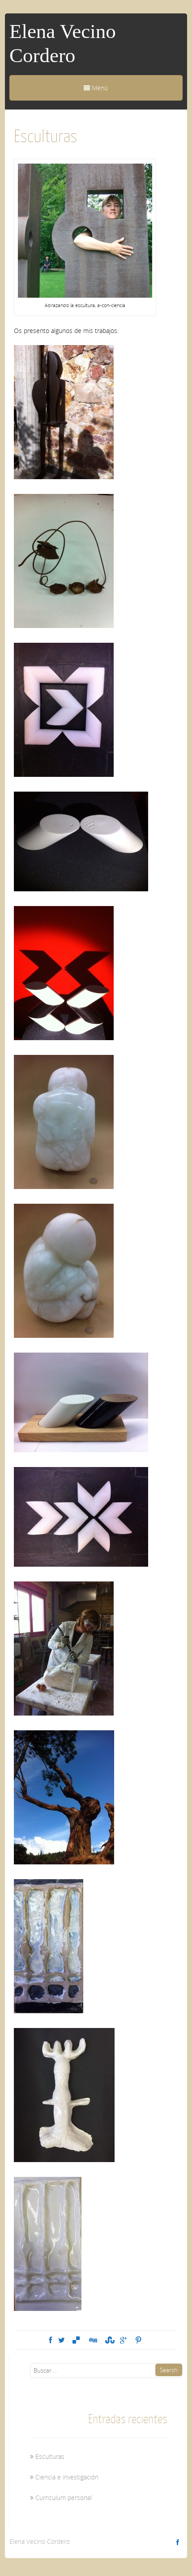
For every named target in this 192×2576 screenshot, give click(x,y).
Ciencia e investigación (66, 2477)
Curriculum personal (63, 2497)
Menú (96, 88)
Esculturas (49, 2456)
